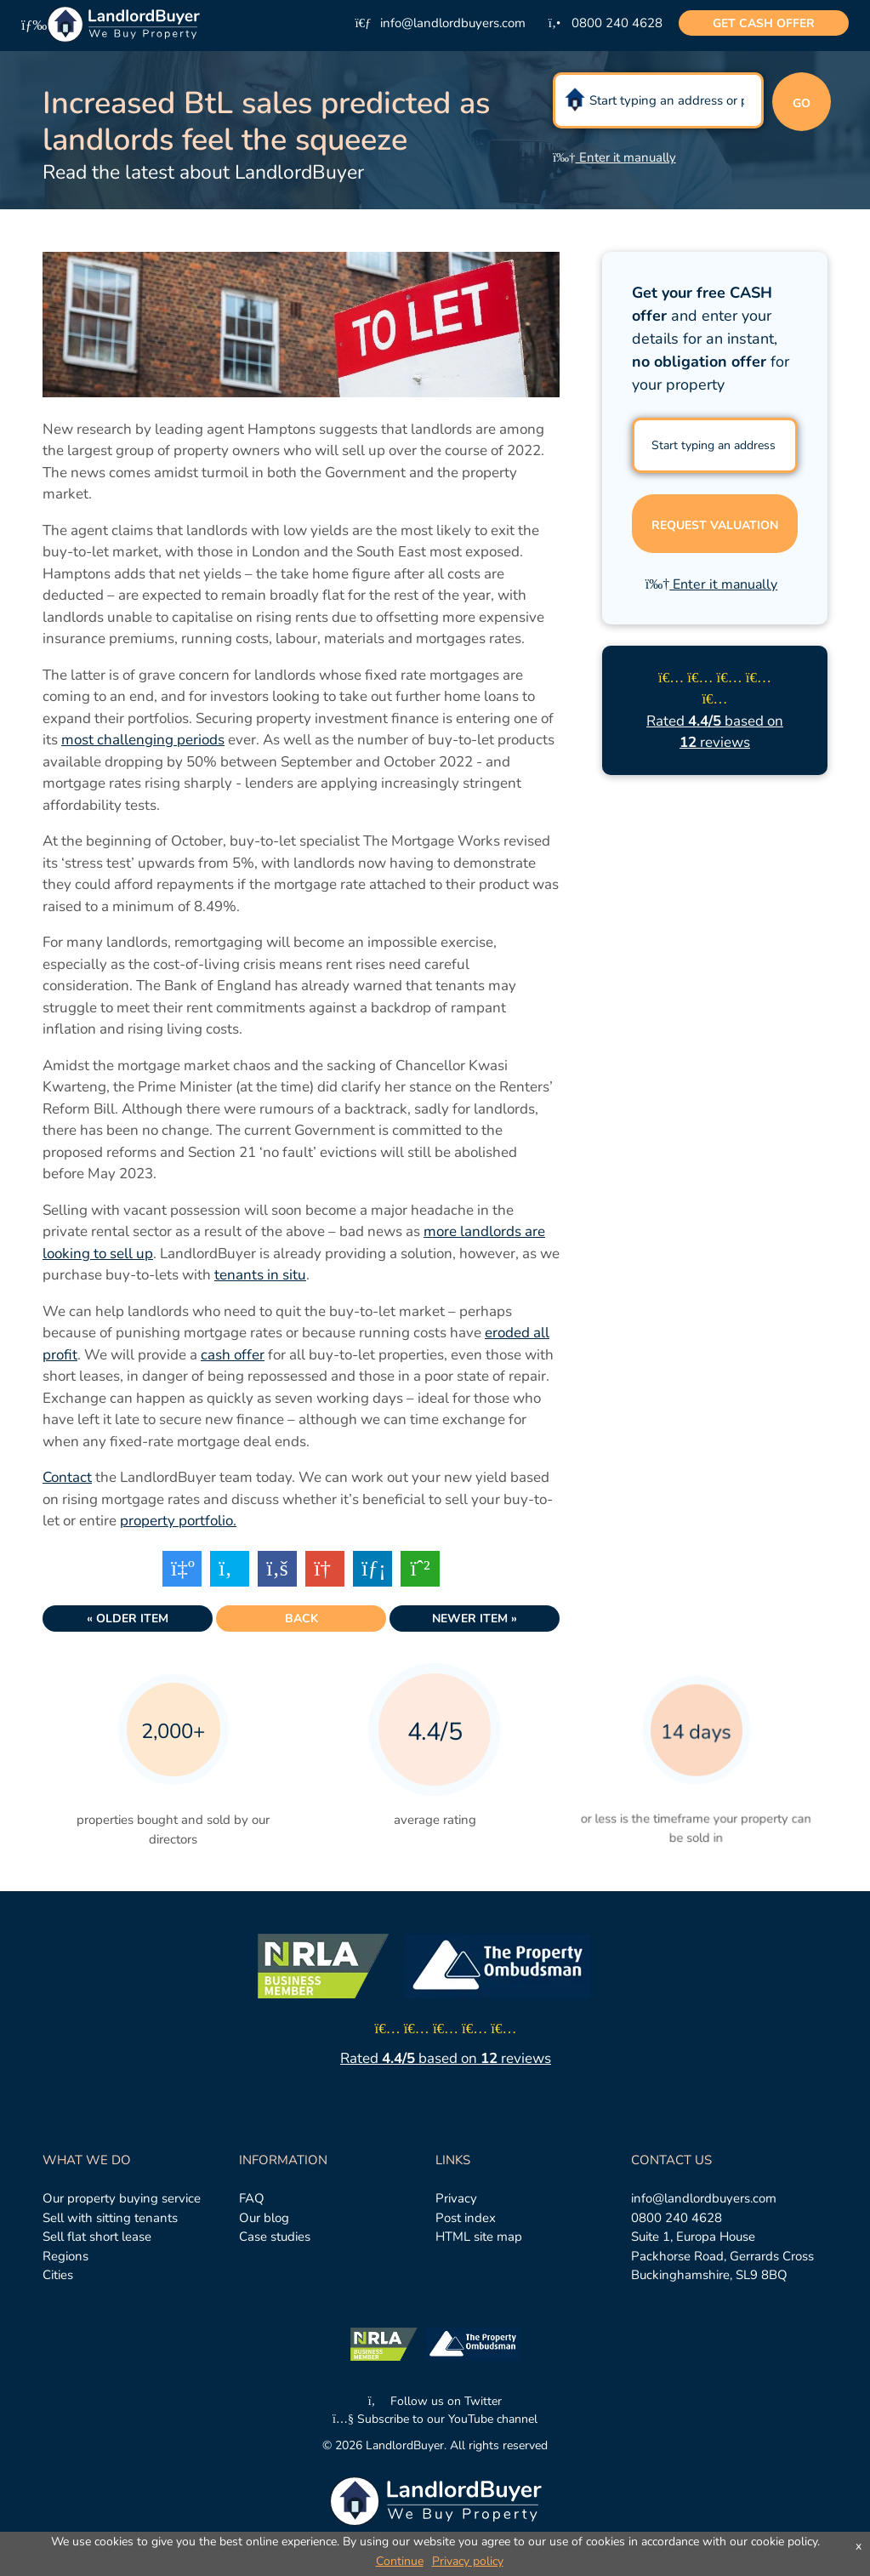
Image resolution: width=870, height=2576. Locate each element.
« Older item (127, 1618)
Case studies (274, 2236)
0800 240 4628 (676, 2217)
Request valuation (714, 525)
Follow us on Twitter (435, 2401)
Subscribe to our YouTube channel (435, 2419)
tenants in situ (260, 1275)
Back (301, 1618)
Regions (65, 2256)
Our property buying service (122, 2198)
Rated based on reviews (445, 2058)
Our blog (264, 2217)
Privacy (456, 2198)
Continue (400, 2561)
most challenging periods (143, 739)
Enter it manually (614, 157)
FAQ (251, 2198)
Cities (58, 2274)
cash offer (764, 23)
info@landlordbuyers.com (703, 2198)
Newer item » (474, 1618)
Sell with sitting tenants (110, 2217)
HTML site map (478, 2236)
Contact (67, 1477)
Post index (465, 2217)
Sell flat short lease (97, 2236)
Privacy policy (467, 2561)
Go (801, 103)
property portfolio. (178, 1520)
